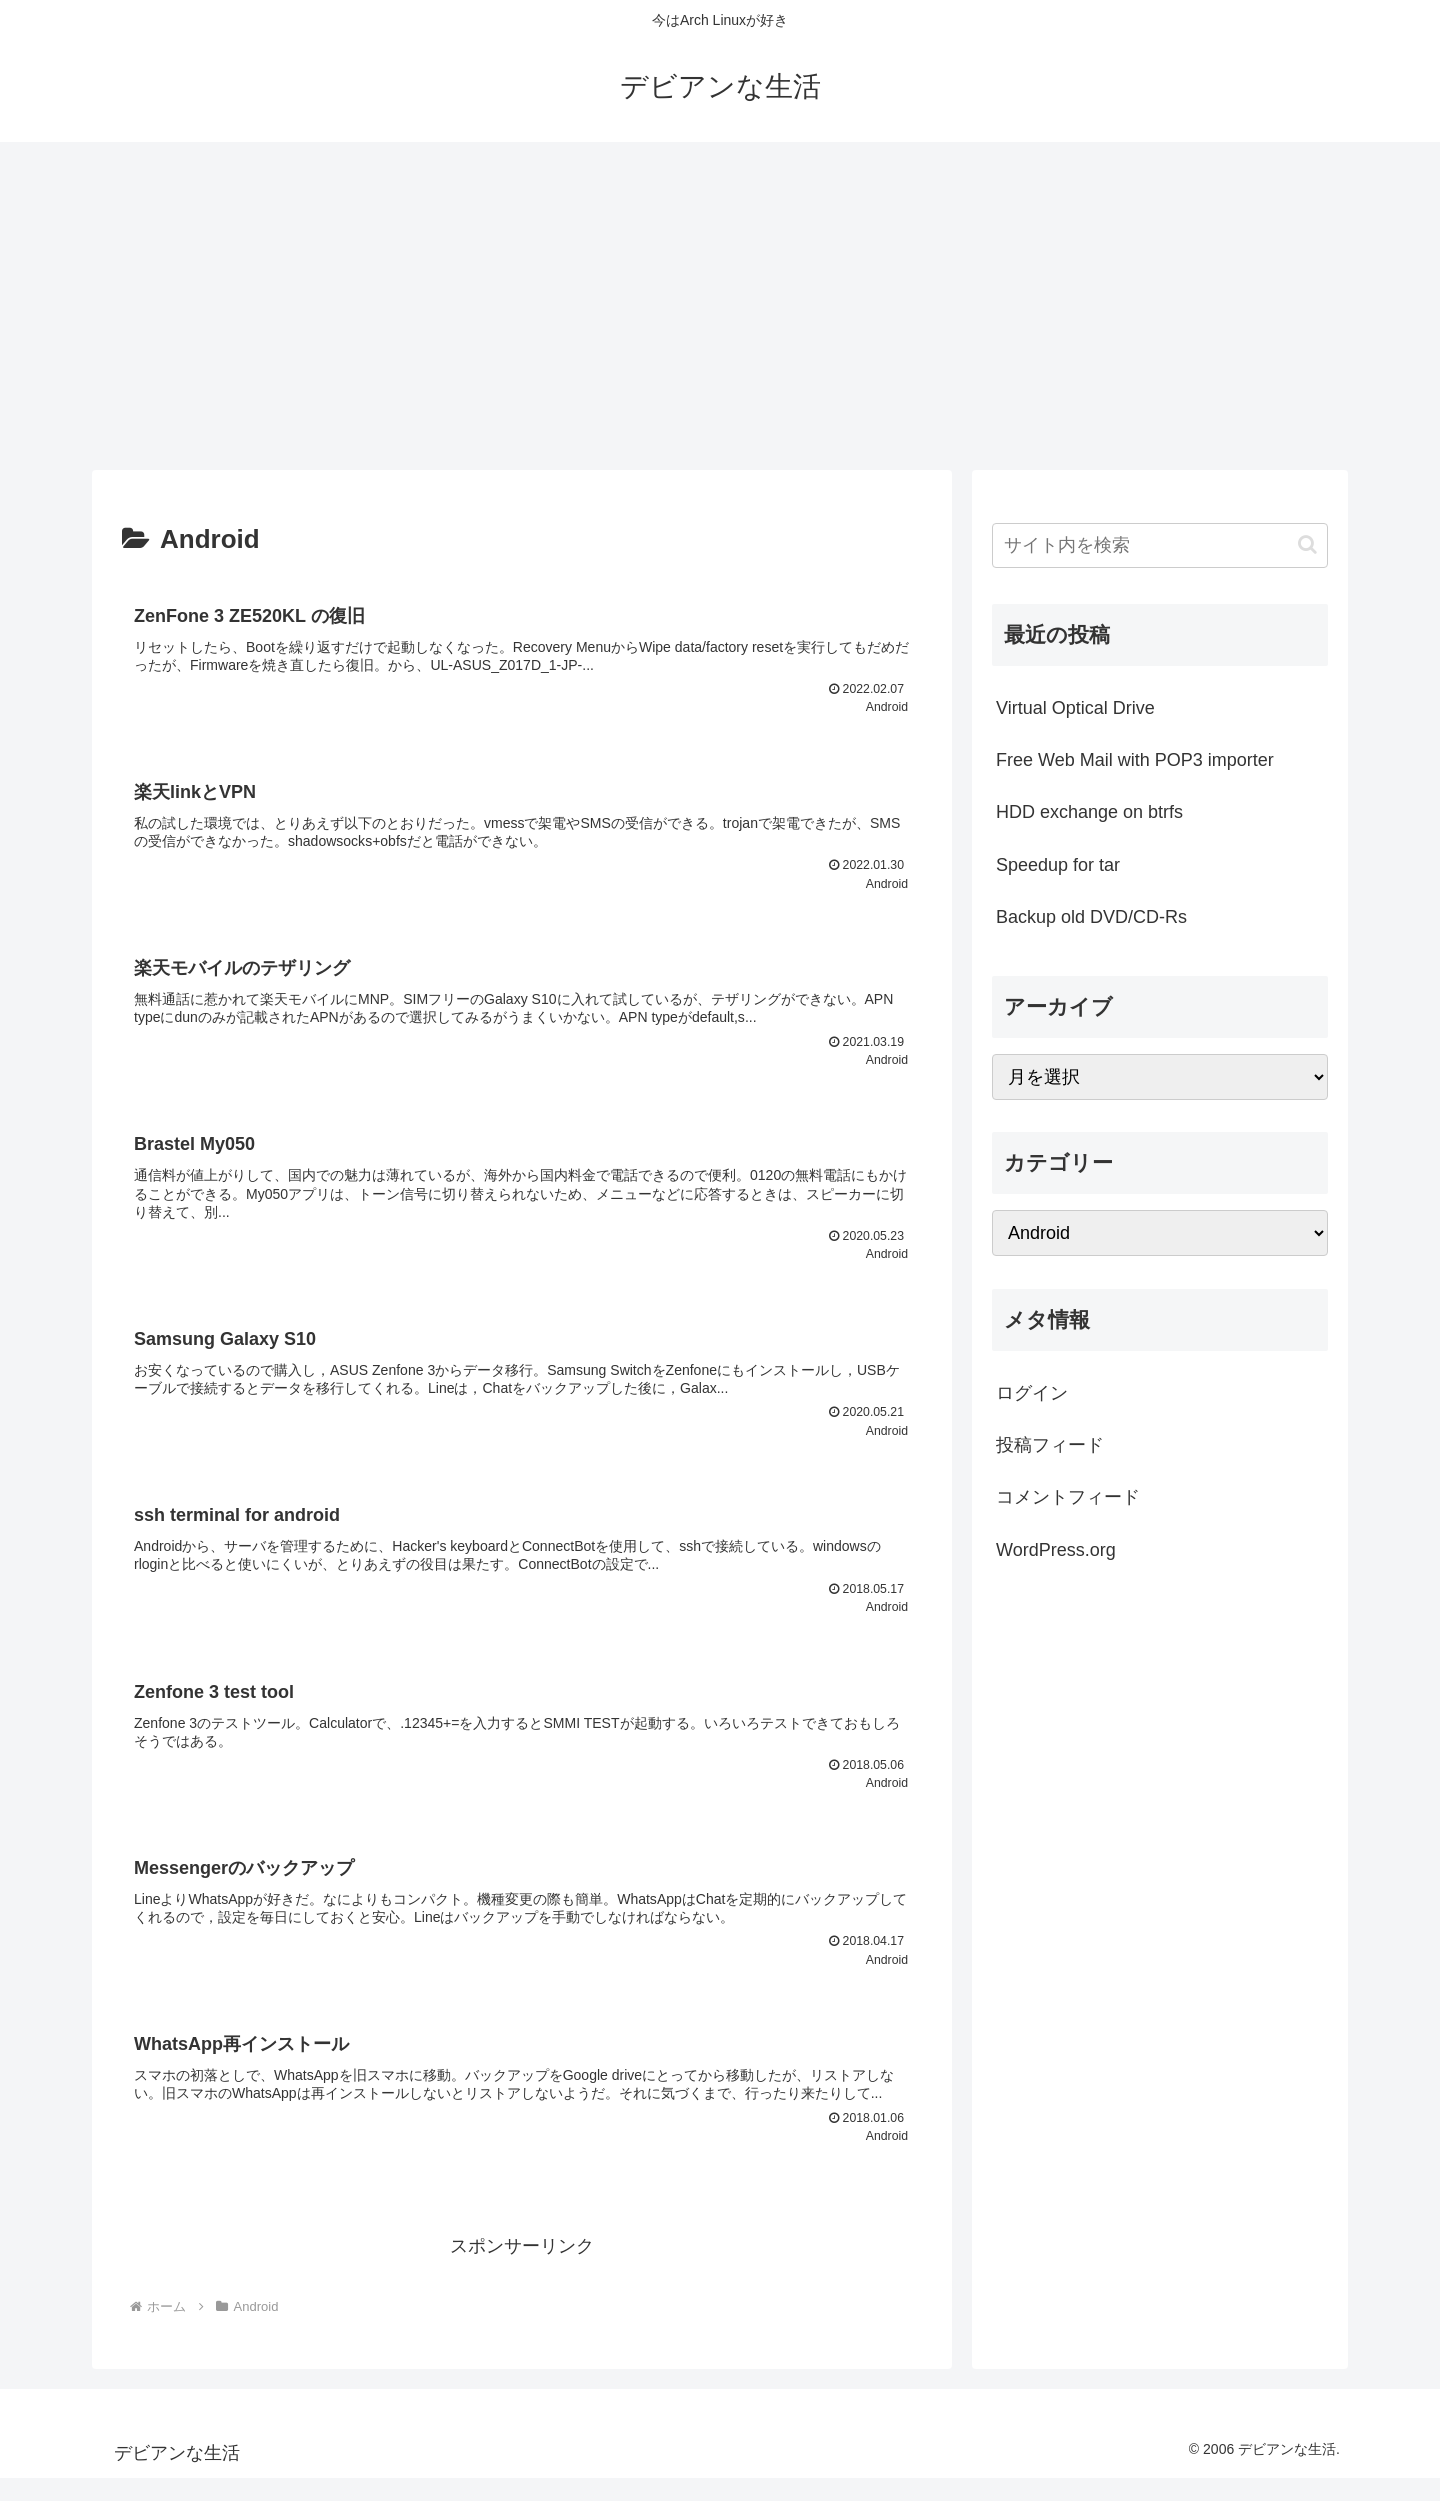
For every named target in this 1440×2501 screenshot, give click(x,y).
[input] (1160, 545)
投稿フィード (1050, 1445)
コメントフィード (1068, 1497)
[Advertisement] (720, 306)
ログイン (1032, 1393)
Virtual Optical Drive (1075, 708)
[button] (1307, 544)
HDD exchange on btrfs (1089, 812)
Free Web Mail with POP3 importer (1135, 760)
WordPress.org (1056, 1550)
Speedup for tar (1058, 865)
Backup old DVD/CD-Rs (1091, 917)
